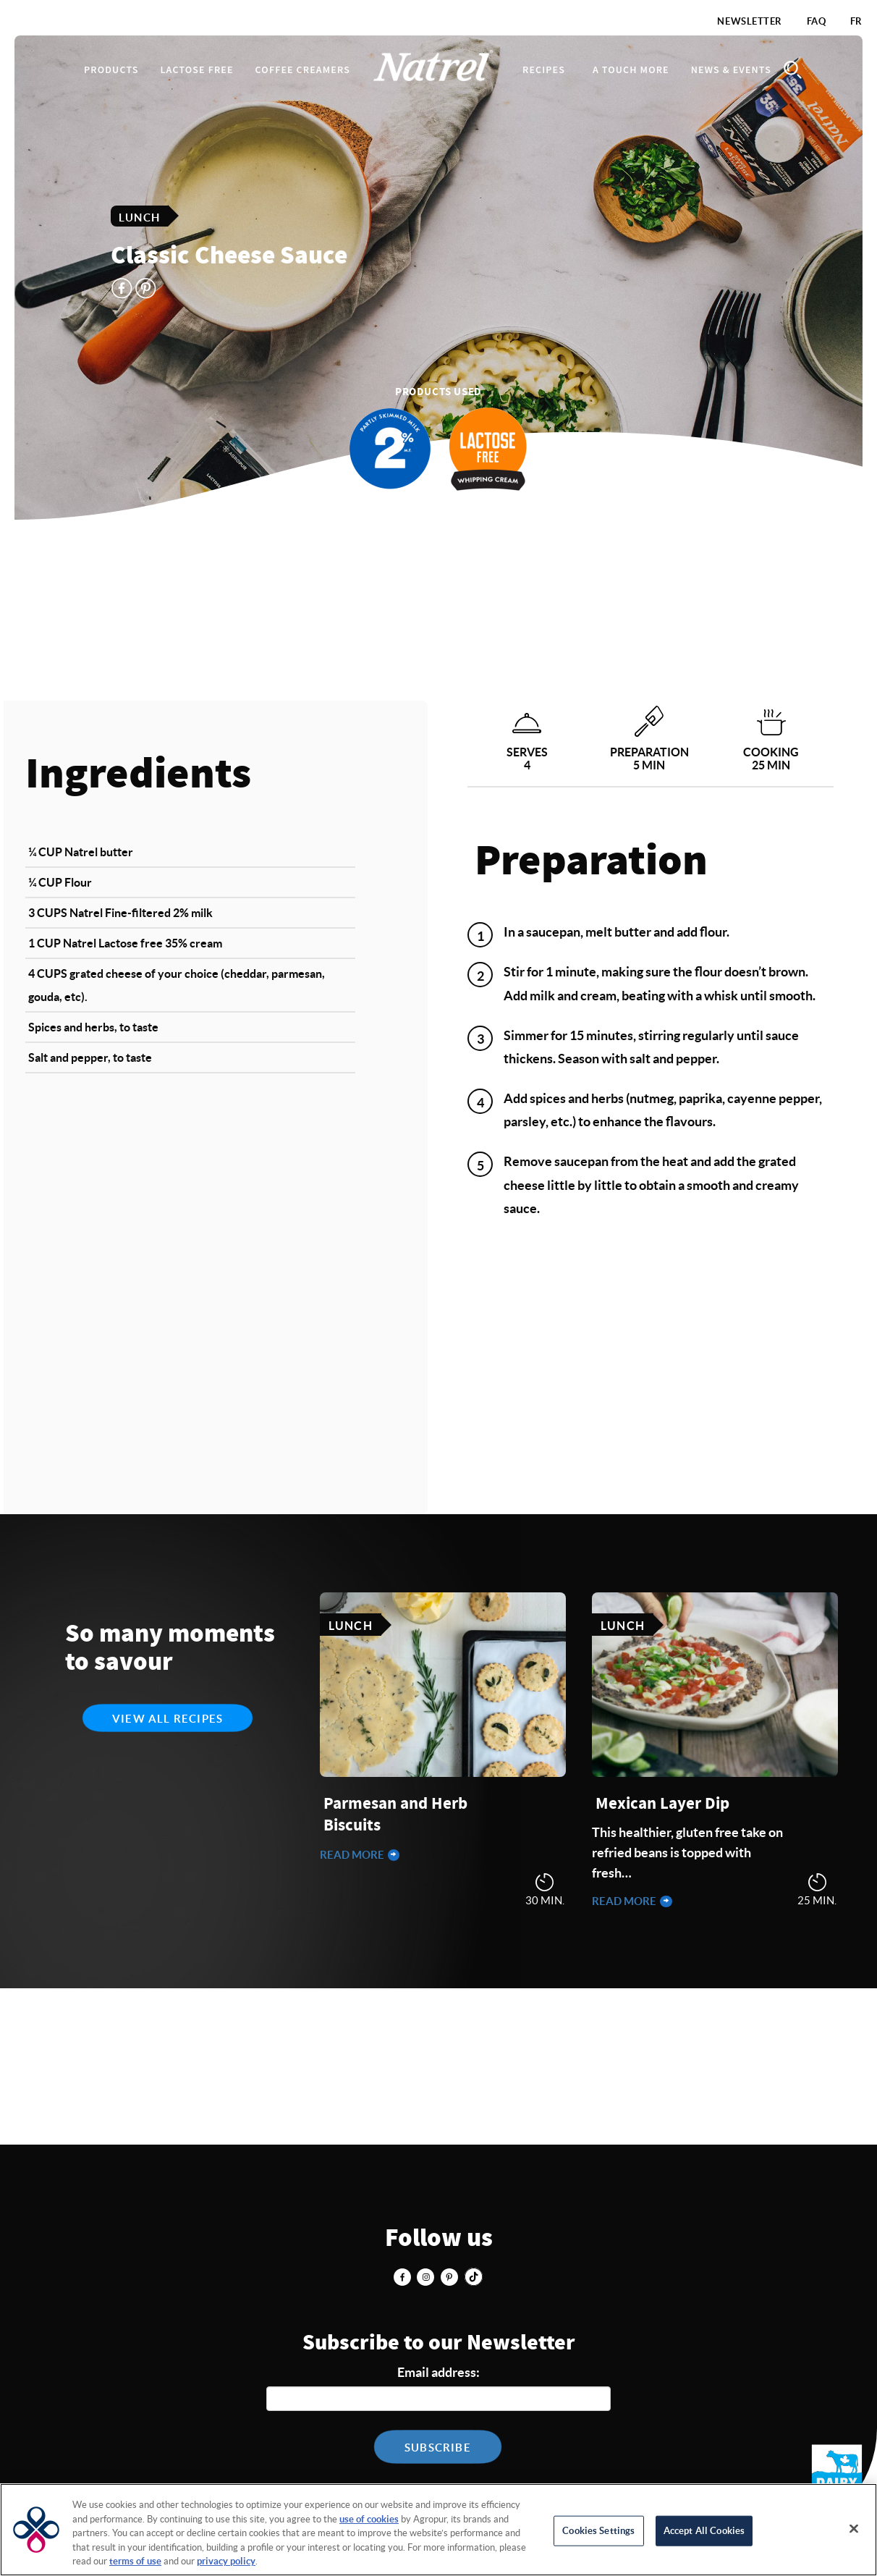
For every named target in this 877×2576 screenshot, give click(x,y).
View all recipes (167, 1719)
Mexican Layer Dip (662, 1804)
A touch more (631, 70)
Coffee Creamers (302, 70)
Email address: (438, 2372)
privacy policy (226, 2561)
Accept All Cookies (704, 2530)
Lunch (139, 217)
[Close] (854, 2529)
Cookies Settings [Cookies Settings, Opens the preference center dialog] (598, 2530)
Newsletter (749, 21)
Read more (353, 1855)
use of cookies (369, 2519)
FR (856, 21)
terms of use (135, 2561)
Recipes (543, 70)
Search (793, 70)
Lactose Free (196, 70)
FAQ (816, 21)
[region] (438, 2529)
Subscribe (437, 2447)
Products (111, 70)
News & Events (731, 70)
